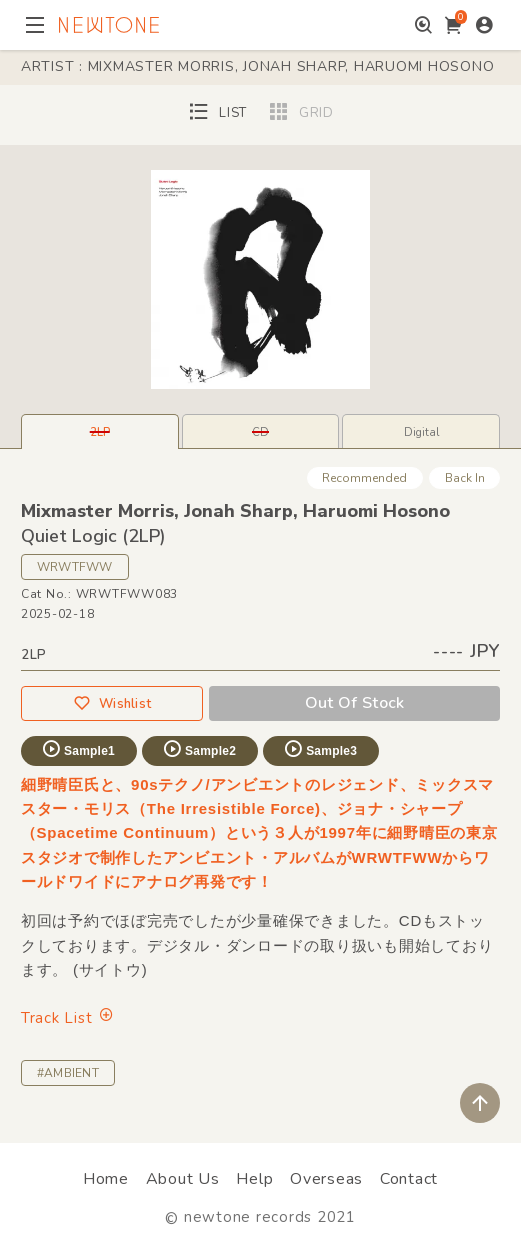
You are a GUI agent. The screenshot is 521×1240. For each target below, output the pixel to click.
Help (254, 1179)
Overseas (326, 1179)
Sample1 (78, 749)
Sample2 (199, 749)
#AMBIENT (68, 1073)
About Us (183, 1179)
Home (106, 1179)
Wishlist (112, 703)
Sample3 (320, 749)
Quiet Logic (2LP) (93, 536)
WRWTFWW (75, 567)
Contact (409, 1179)
